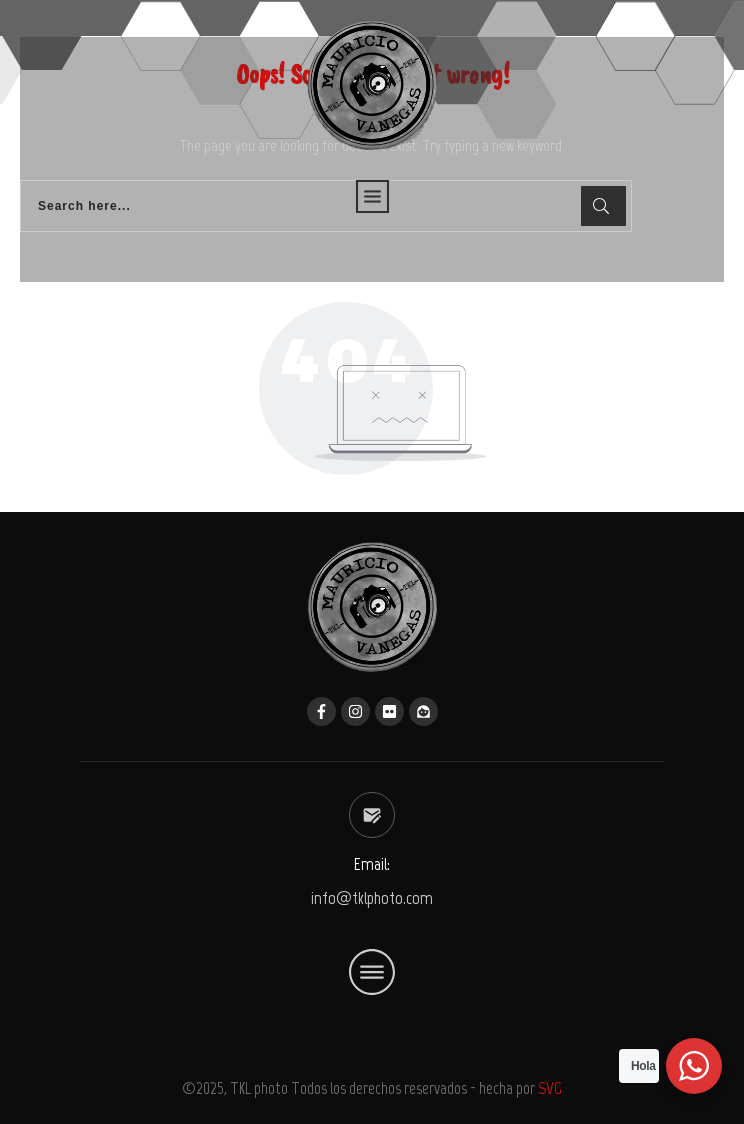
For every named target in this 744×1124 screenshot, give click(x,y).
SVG (550, 1088)
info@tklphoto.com (372, 898)
